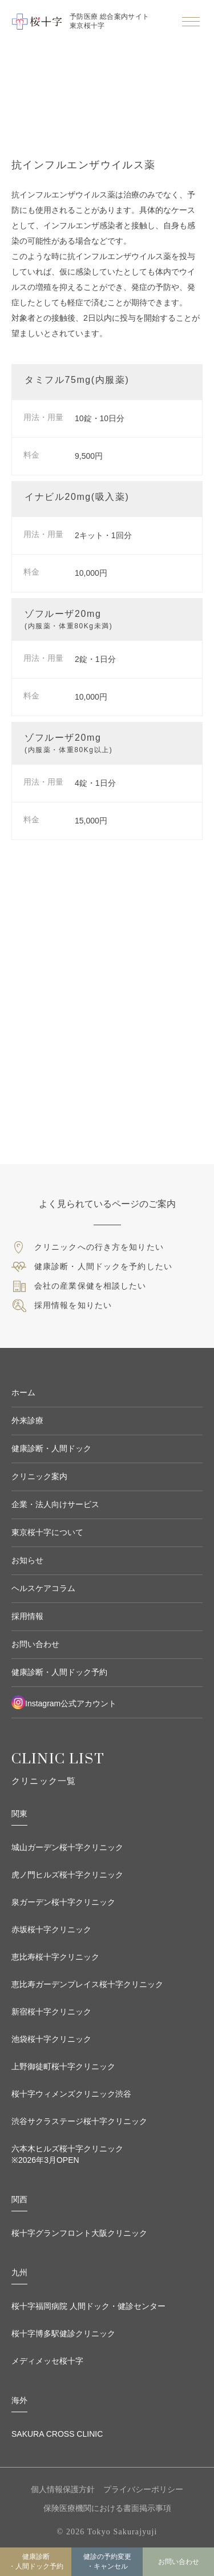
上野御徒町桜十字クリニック (63, 2066)
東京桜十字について (47, 1532)
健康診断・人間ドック (51, 1448)
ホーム (23, 1392)
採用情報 (27, 1616)
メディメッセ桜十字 (47, 2360)
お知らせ (27, 1560)
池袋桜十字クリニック (51, 2039)
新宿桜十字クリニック (51, 2011)
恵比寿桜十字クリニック (55, 1956)
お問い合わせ (178, 2562)
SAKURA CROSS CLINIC (57, 2433)
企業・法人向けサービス (55, 1504)
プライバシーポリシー (143, 2489)
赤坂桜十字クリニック (51, 1929)
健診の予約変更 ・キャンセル (107, 2561)
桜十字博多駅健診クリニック (63, 2333)
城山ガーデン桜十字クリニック (67, 1847)
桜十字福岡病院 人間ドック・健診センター (88, 2306)
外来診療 (27, 1420)
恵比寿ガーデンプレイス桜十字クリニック (87, 1984)
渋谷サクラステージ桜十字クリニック (79, 2121)
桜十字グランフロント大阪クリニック (79, 2233)
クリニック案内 (39, 1476)
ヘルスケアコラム (43, 1588)
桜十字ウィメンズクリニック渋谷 (71, 2093)
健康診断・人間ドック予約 (36, 2561)
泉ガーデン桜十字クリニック (63, 1902)
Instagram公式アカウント (63, 1702)
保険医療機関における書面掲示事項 (107, 2508)
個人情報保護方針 (63, 2489)
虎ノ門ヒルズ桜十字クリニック (67, 1874)
